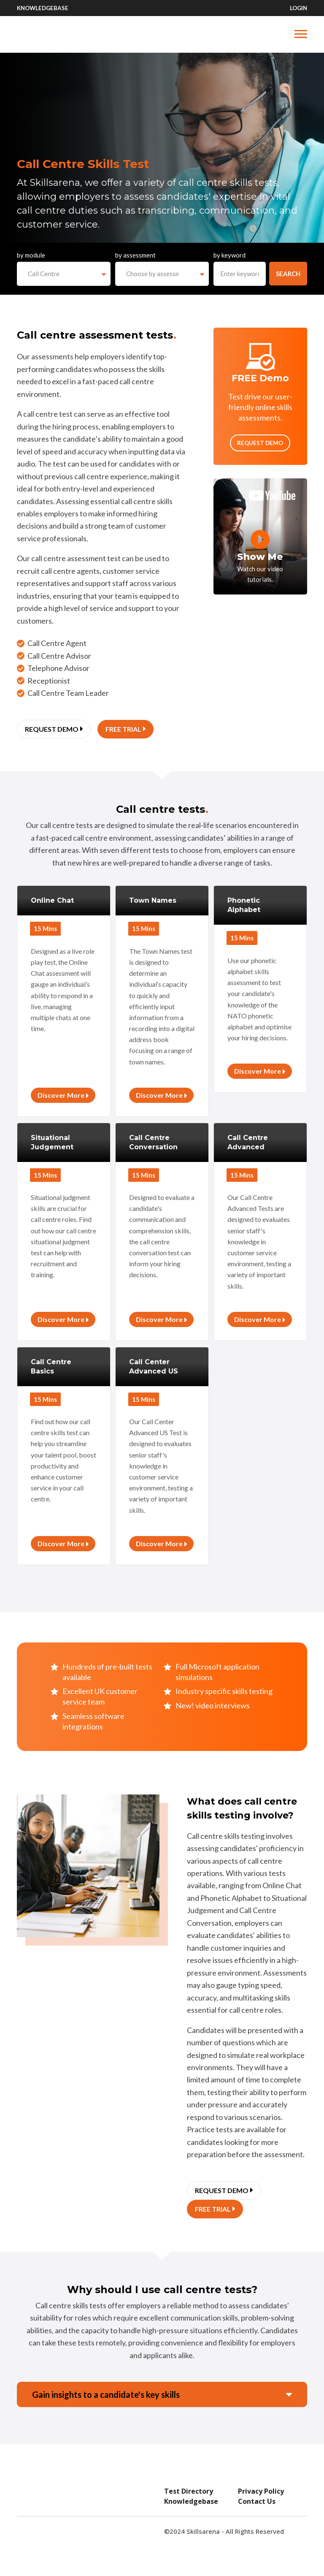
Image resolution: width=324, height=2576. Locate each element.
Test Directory (188, 2491)
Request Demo (260, 443)
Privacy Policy (261, 2491)
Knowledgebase (42, 8)
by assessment (135, 255)
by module (31, 255)
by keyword (229, 255)
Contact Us (256, 2501)
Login (298, 8)
